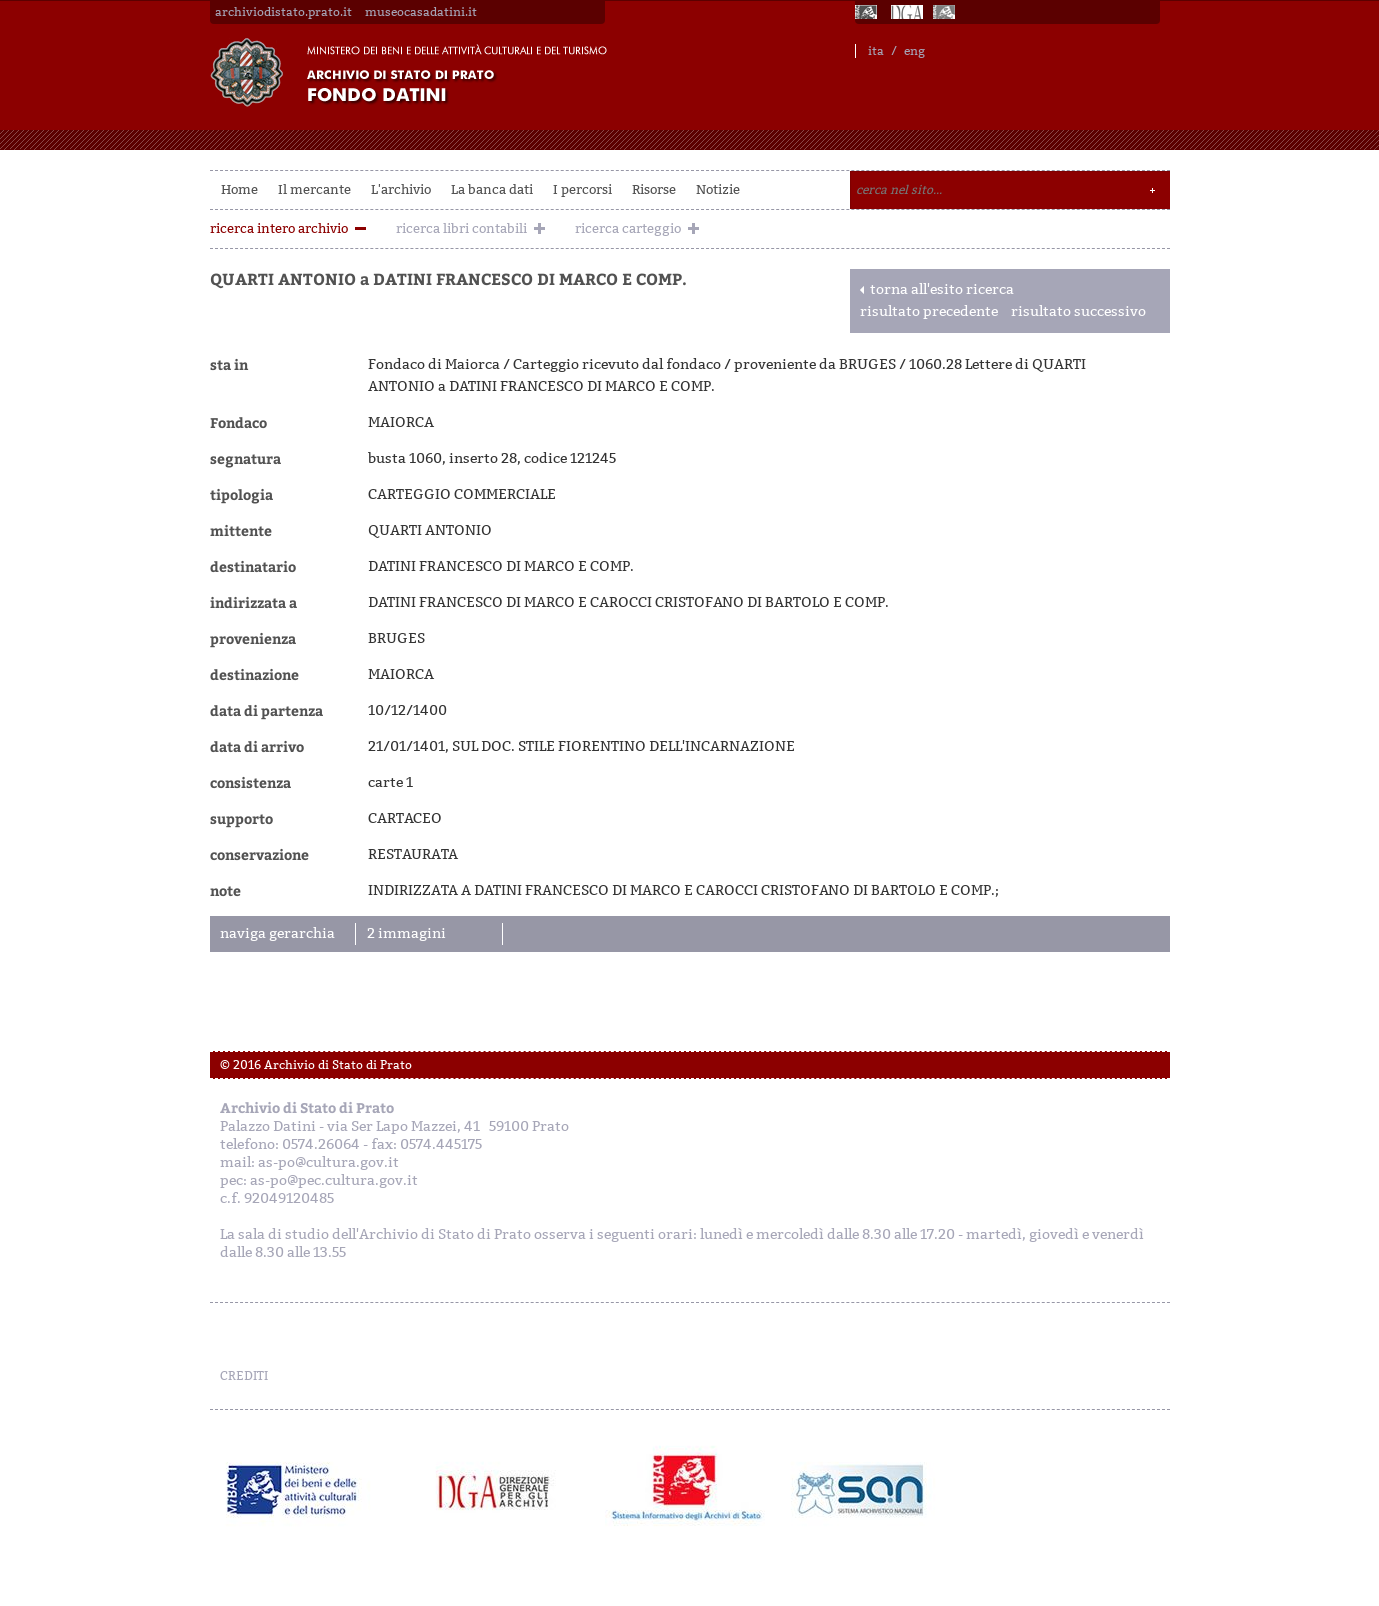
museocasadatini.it (421, 12)
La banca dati (492, 189)
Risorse (654, 189)
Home (239, 189)
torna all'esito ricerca (942, 289)
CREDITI (244, 1376)
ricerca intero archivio (279, 228)
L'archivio (401, 189)
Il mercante (314, 189)
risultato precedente (929, 311)
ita (876, 51)
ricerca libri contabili (461, 228)
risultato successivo (1078, 311)
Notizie (718, 189)
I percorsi (582, 189)
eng (914, 51)
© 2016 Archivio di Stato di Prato (316, 1065)
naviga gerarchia (277, 933)
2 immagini (406, 933)
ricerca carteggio (628, 228)
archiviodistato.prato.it (283, 12)
